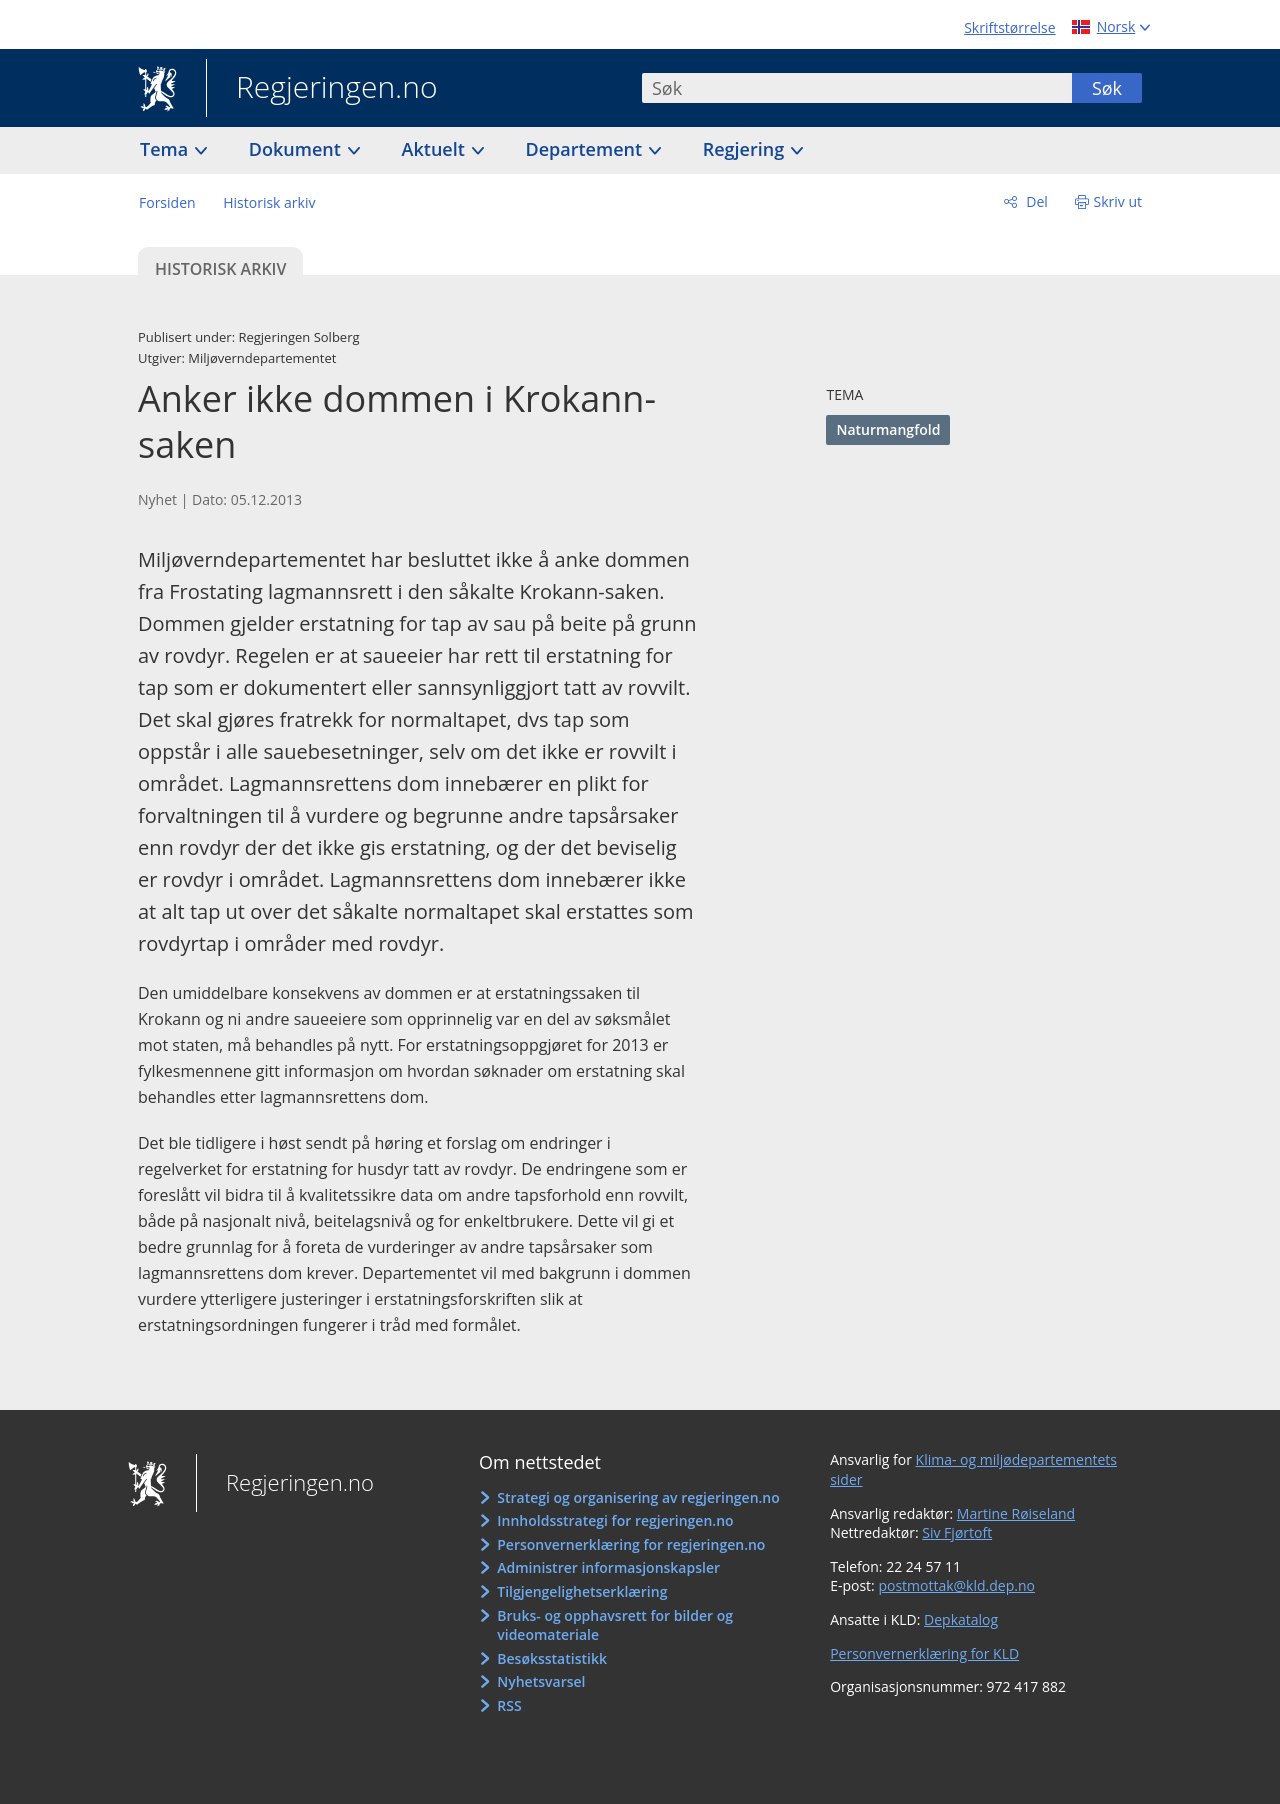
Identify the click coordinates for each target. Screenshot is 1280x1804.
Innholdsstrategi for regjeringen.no (615, 1520)
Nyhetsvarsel (541, 1681)
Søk (1107, 88)
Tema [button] (166, 149)
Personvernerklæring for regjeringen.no (631, 1544)
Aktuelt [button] (436, 149)
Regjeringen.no (322, 89)
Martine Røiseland (1016, 1513)
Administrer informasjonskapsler (608, 1567)
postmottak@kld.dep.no (956, 1585)
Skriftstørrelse (1009, 27)
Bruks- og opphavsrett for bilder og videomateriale (615, 1625)
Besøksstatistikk (552, 1658)
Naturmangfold (888, 429)
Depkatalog (961, 1619)
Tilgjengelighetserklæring (582, 1591)
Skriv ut (1118, 201)
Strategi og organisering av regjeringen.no (638, 1497)
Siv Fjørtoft (957, 1532)
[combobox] (857, 88)
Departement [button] (586, 149)
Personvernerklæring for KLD (924, 1653)
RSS (509, 1705)
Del (1035, 201)
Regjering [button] (746, 149)
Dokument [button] (297, 149)
